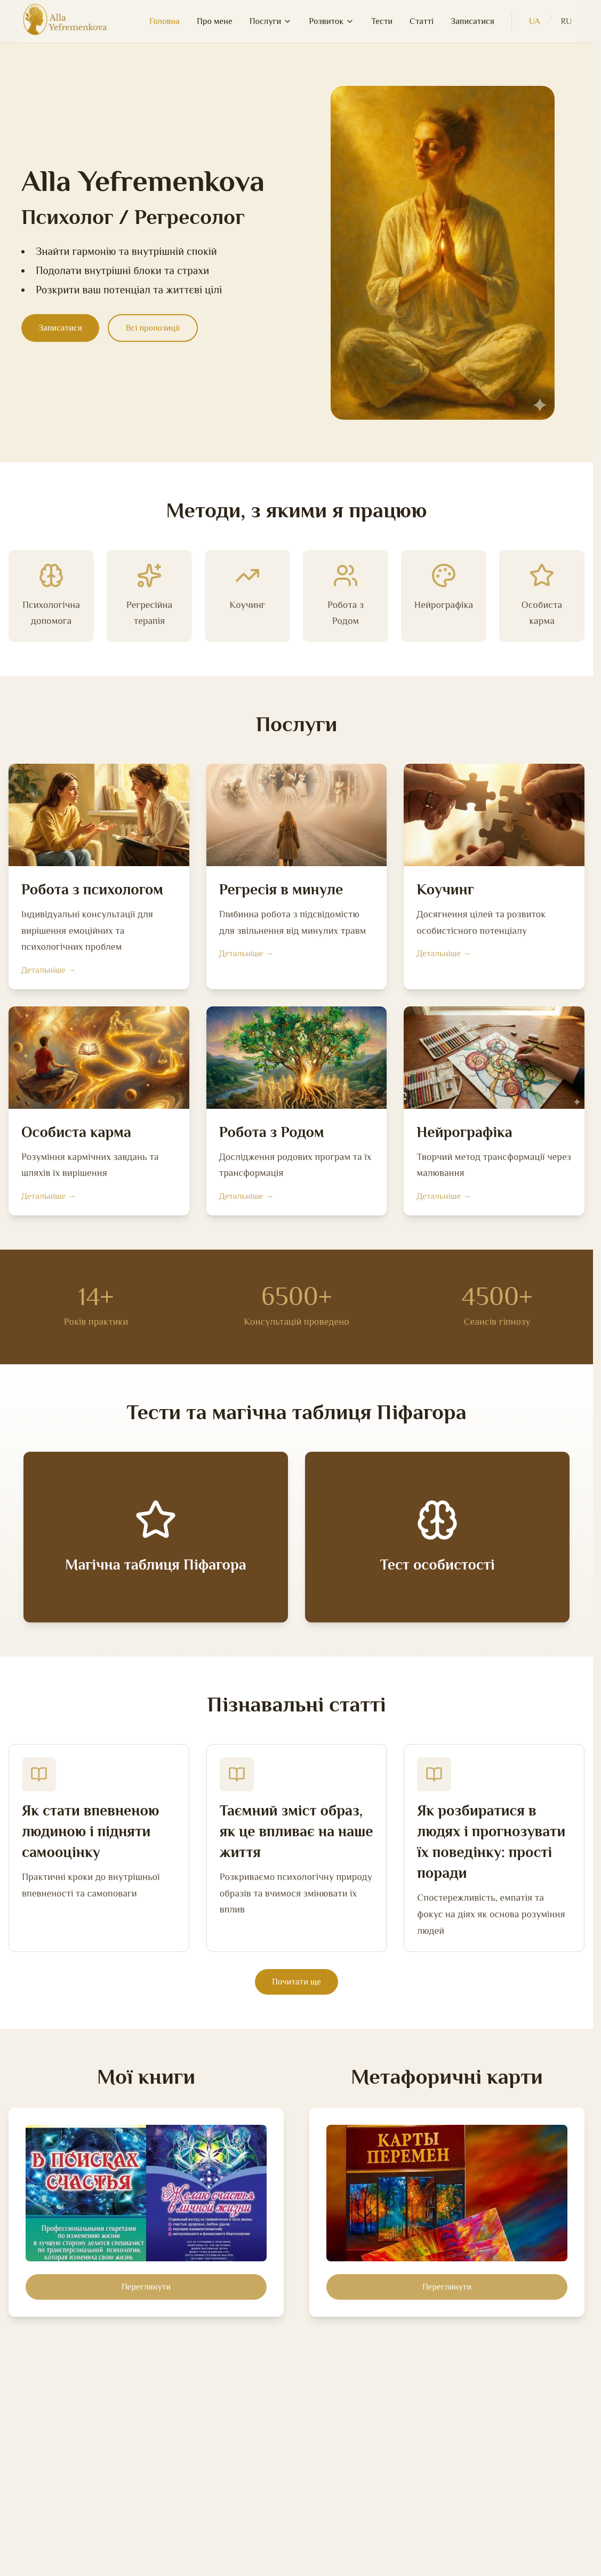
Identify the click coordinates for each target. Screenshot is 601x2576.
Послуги (271, 21)
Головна (164, 21)
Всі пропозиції (153, 328)
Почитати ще (296, 1982)
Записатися (472, 21)
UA (534, 21)
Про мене (215, 21)
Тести (381, 21)
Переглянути (146, 2287)
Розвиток (331, 21)
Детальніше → (48, 970)
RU (566, 21)
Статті (422, 21)
